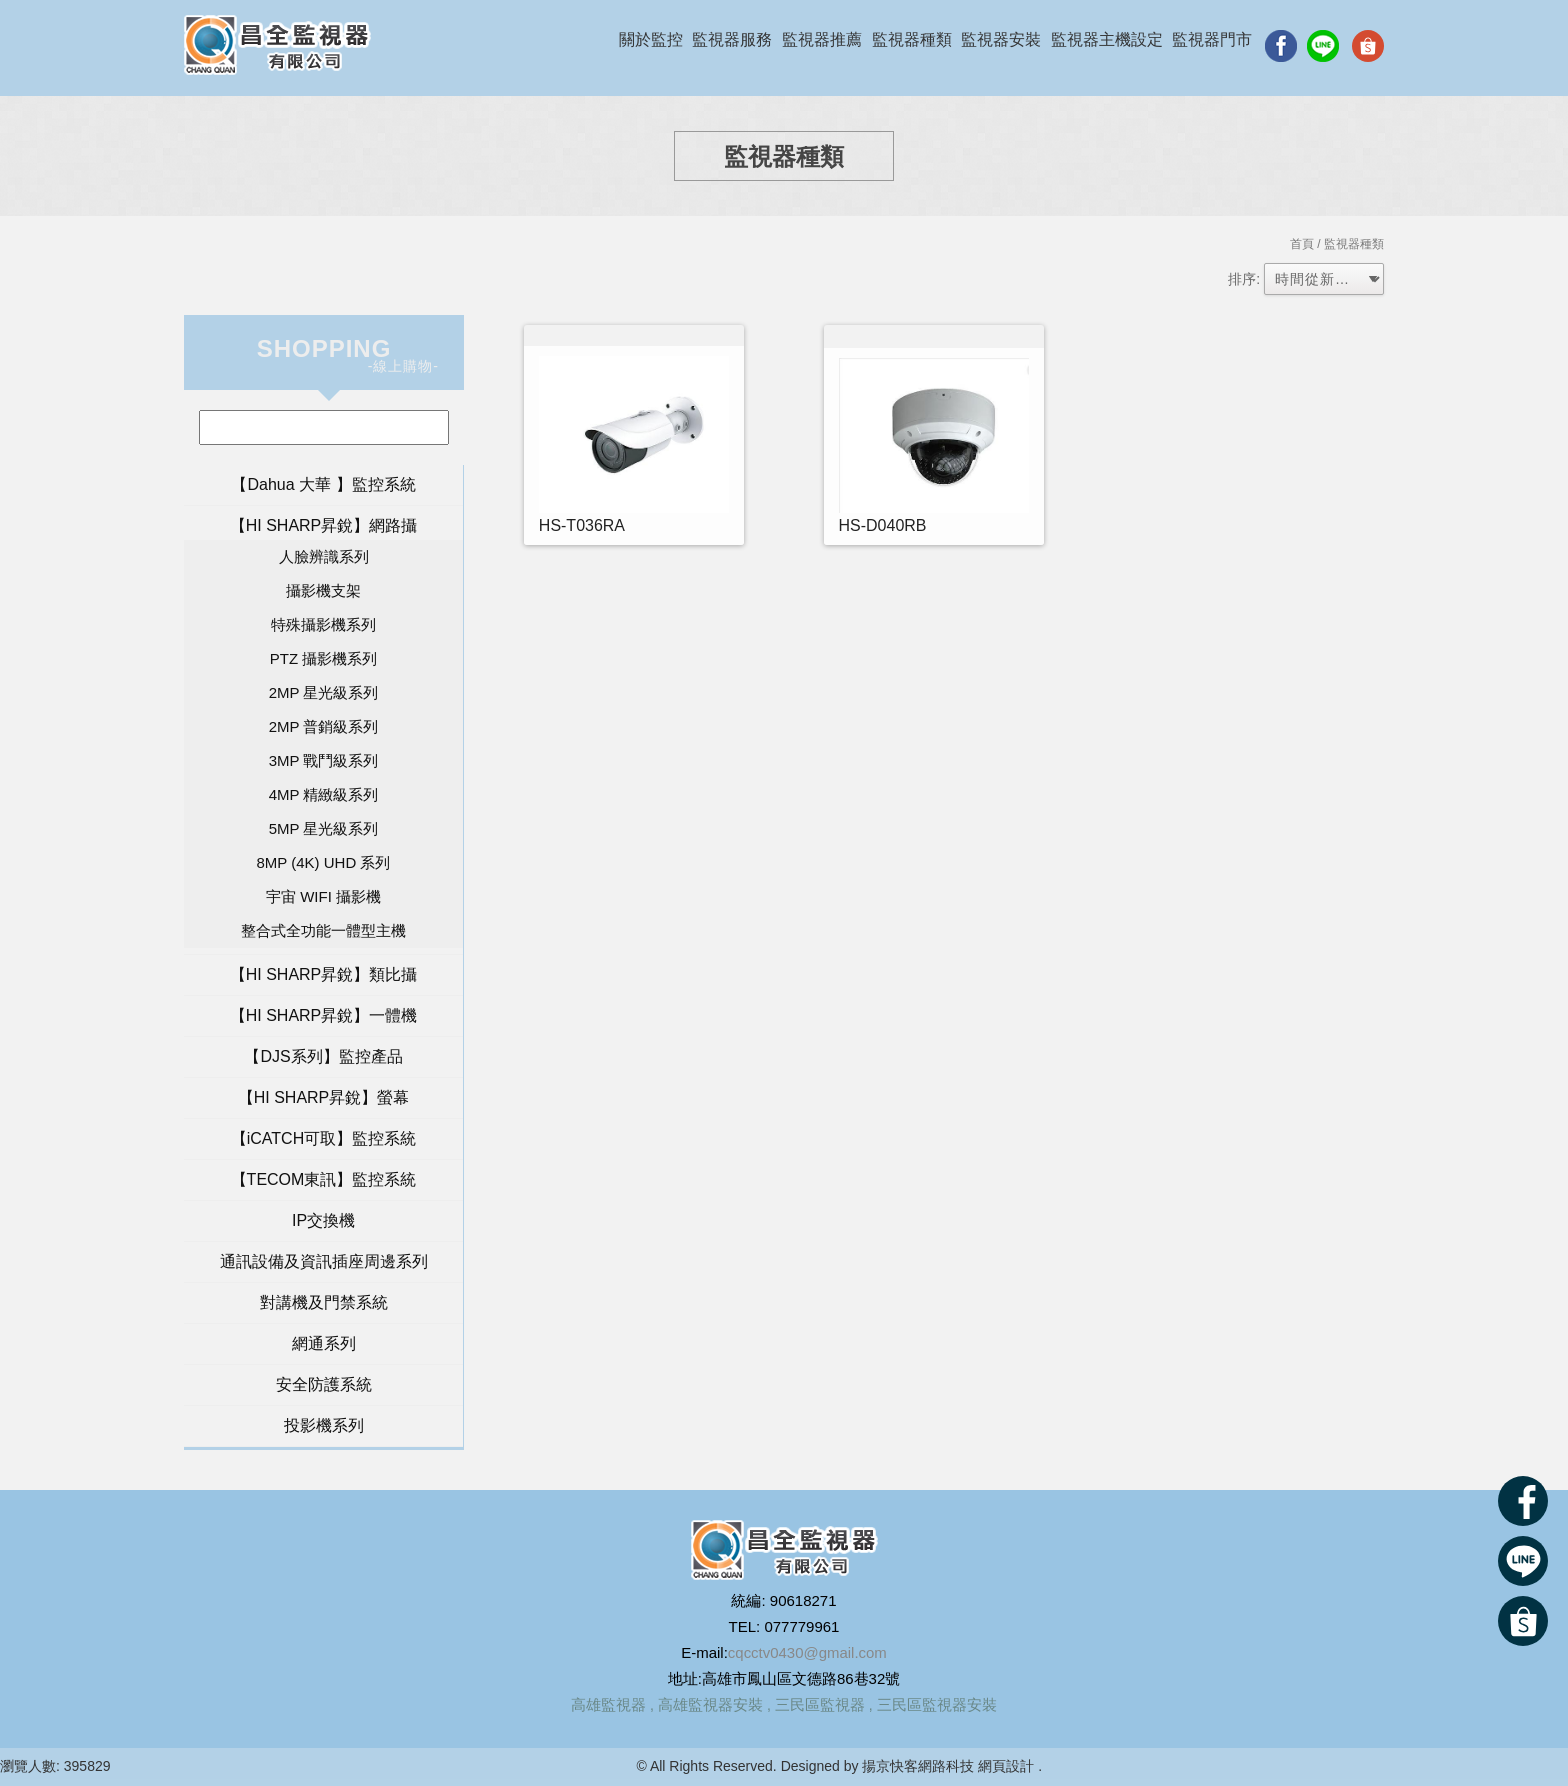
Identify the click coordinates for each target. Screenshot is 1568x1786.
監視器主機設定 (1107, 39)
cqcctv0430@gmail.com (807, 1652)
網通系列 (324, 1343)
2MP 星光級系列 (324, 692)
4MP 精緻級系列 (324, 794)
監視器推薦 (822, 39)
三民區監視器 (820, 1704)
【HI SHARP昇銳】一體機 (324, 1015)
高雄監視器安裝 (710, 1704)
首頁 (1302, 244)
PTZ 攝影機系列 (324, 658)
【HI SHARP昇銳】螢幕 (324, 1097)
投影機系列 (324, 1425)
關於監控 (651, 39)
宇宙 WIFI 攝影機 (323, 896)
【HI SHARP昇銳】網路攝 (324, 525)
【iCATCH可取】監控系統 (323, 1138)
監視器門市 (1212, 39)
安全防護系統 (324, 1384)
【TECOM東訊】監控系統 (324, 1179)
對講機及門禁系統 (324, 1302)
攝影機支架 (323, 590)
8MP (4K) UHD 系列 (324, 862)
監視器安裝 (1001, 39)
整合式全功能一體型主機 (323, 930)
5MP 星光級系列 (324, 828)
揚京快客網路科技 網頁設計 (948, 1766)
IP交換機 (323, 1220)
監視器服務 (732, 39)
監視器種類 (912, 39)
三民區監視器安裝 (937, 1704)
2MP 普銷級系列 (324, 726)
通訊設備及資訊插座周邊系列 (324, 1261)
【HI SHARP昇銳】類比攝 (324, 974)
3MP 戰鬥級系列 (324, 760)
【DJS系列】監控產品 (323, 1056)
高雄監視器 (608, 1704)
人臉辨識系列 (324, 556)
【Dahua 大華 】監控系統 (323, 484)
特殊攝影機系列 (323, 624)
